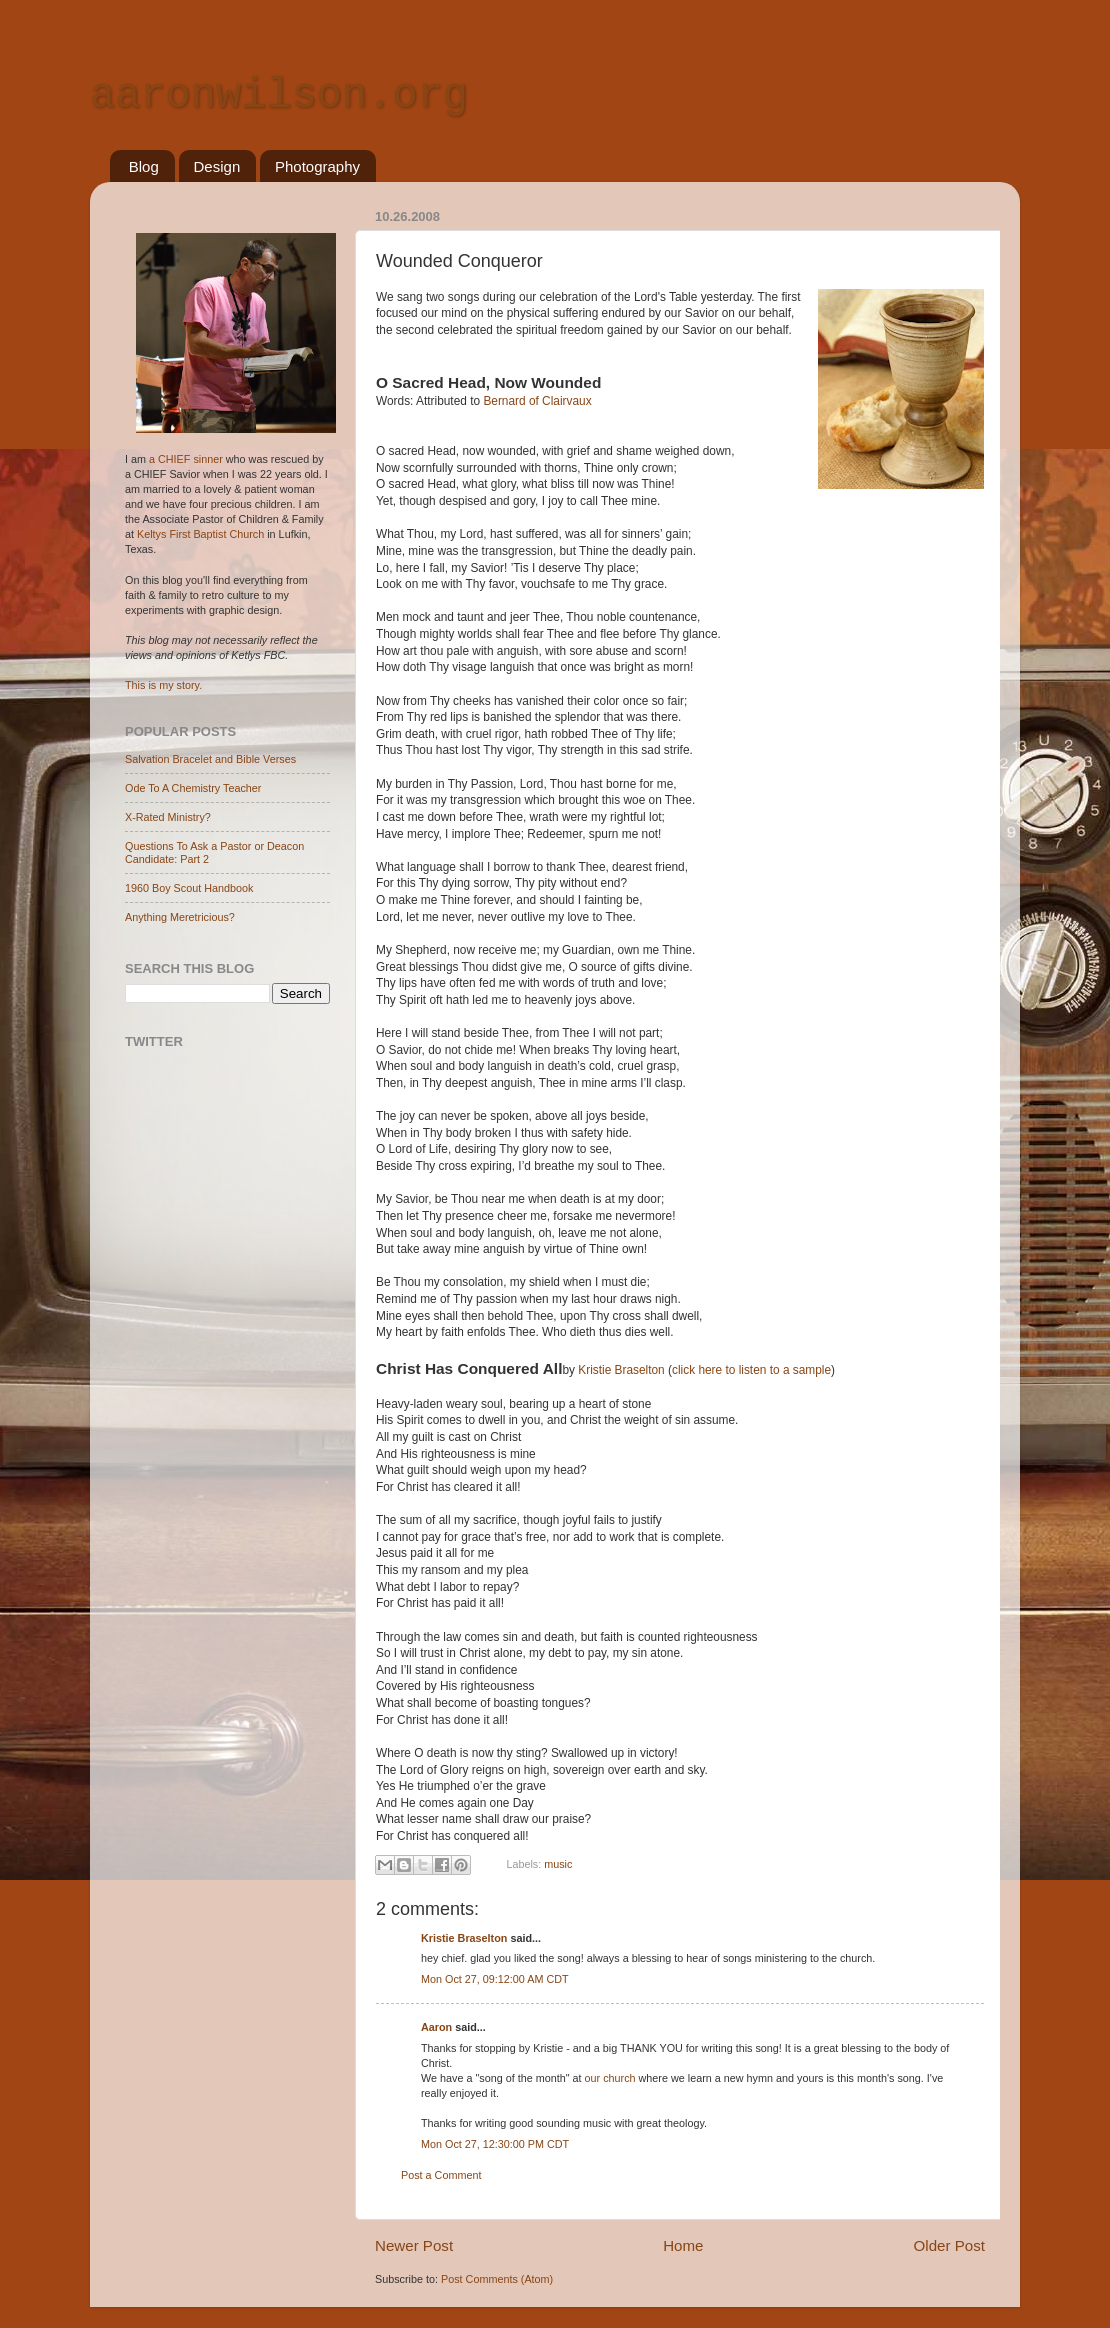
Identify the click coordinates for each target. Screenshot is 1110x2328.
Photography (317, 166)
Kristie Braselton (621, 1370)
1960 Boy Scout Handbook (189, 888)
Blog (144, 166)
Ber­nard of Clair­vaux (537, 401)
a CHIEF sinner (186, 459)
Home (683, 2245)
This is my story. (163, 685)
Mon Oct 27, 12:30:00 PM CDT (495, 2144)
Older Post (949, 2245)
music (558, 1864)
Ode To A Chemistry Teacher (193, 788)
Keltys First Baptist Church (200, 534)
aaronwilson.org (279, 96)
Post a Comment (441, 2175)
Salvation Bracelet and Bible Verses (210, 759)
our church (610, 2078)
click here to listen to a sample (751, 1370)
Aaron (436, 2027)
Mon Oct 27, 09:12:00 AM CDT (495, 1979)
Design (217, 166)
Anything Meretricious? (180, 917)
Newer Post (414, 2245)
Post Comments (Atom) (497, 2279)
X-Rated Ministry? (168, 817)
